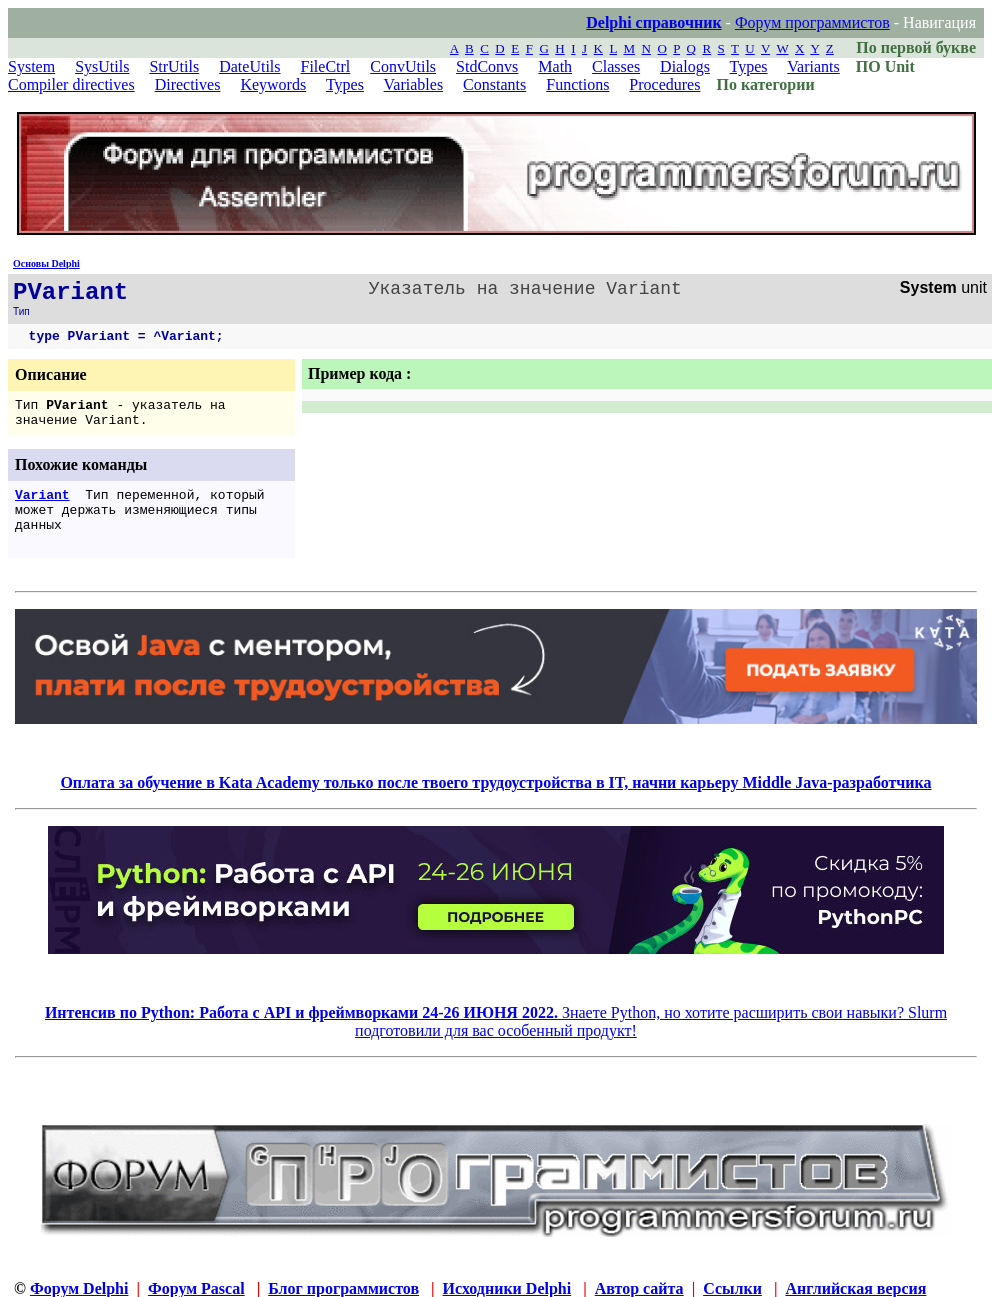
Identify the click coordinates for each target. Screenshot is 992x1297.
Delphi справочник (653, 22)
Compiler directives (71, 84)
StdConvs (487, 66)
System (31, 66)
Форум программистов (812, 22)
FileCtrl (326, 66)
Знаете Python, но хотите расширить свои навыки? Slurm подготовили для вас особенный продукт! (496, 1021)
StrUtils (174, 66)
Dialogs (685, 66)
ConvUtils (403, 66)
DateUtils (249, 66)
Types (749, 66)
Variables (414, 84)
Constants (494, 84)
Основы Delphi (46, 263)
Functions (577, 84)
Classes (616, 66)
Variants (813, 66)
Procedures (664, 84)
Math (555, 66)
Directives (188, 84)
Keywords (273, 84)
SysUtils (102, 66)
